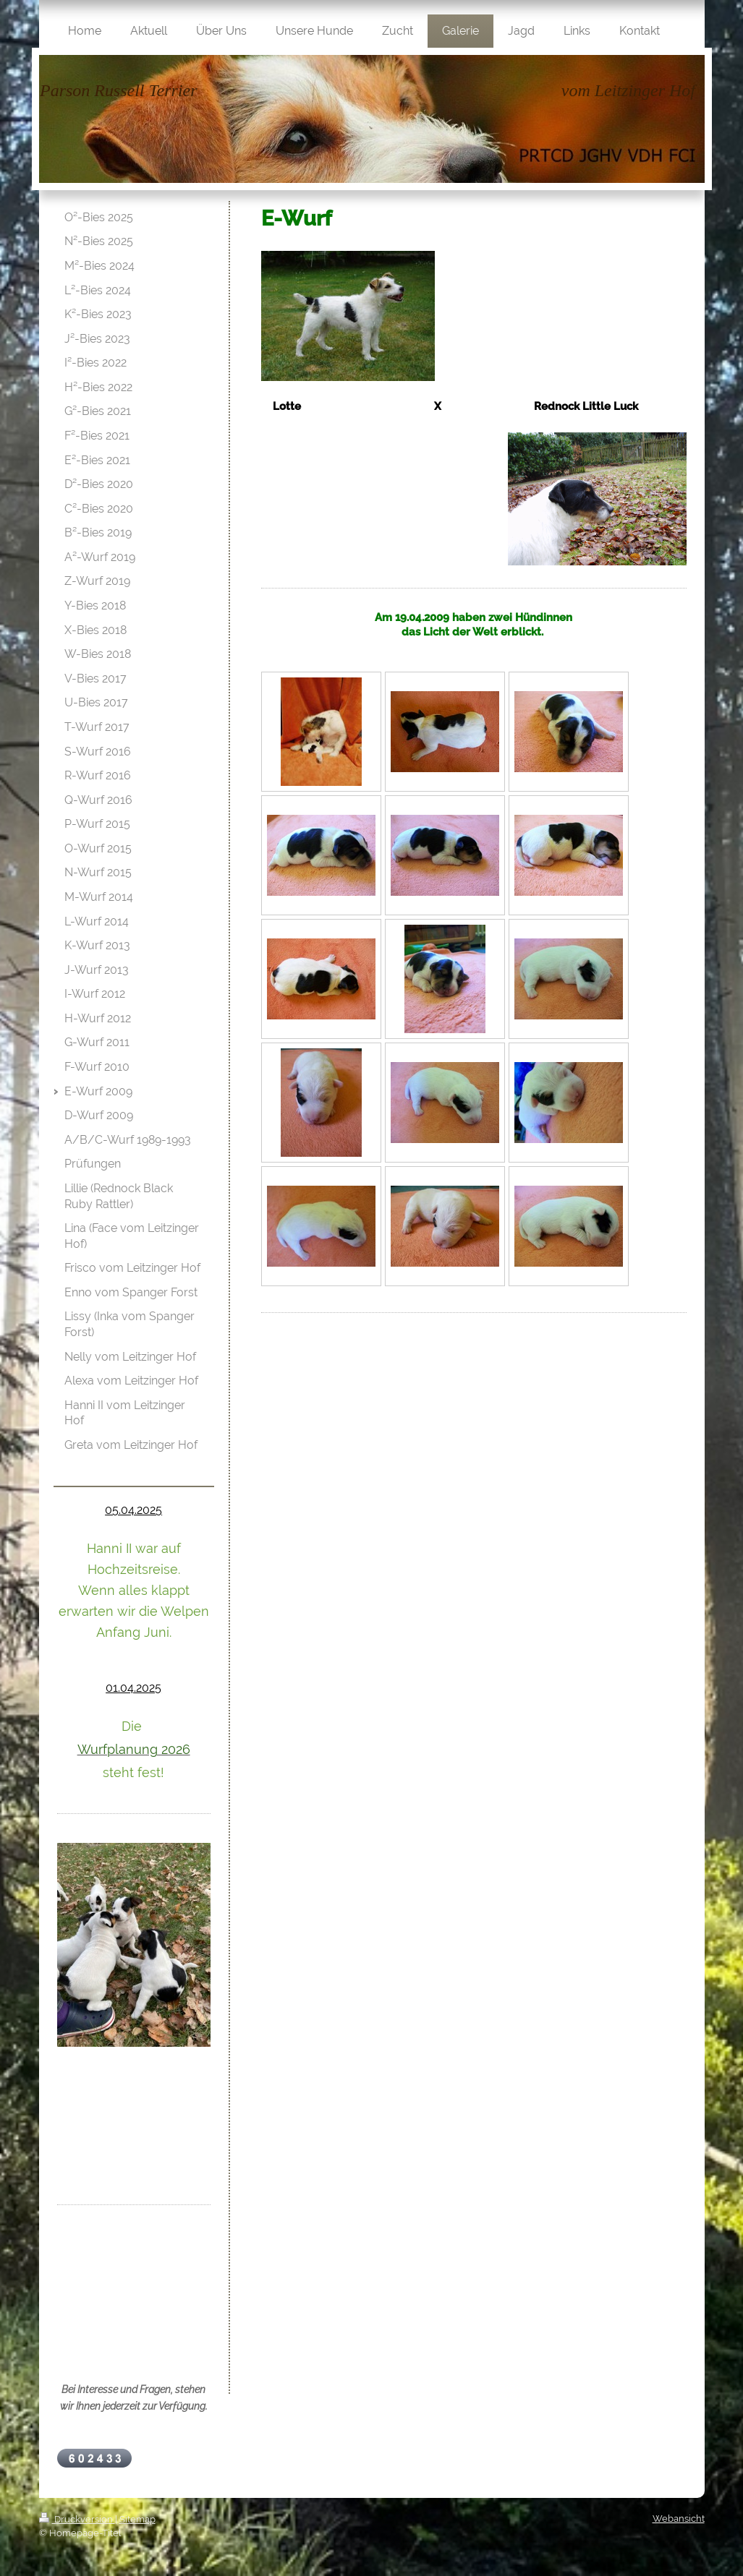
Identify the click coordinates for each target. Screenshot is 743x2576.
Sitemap (137, 2519)
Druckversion (77, 2519)
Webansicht (679, 2518)
